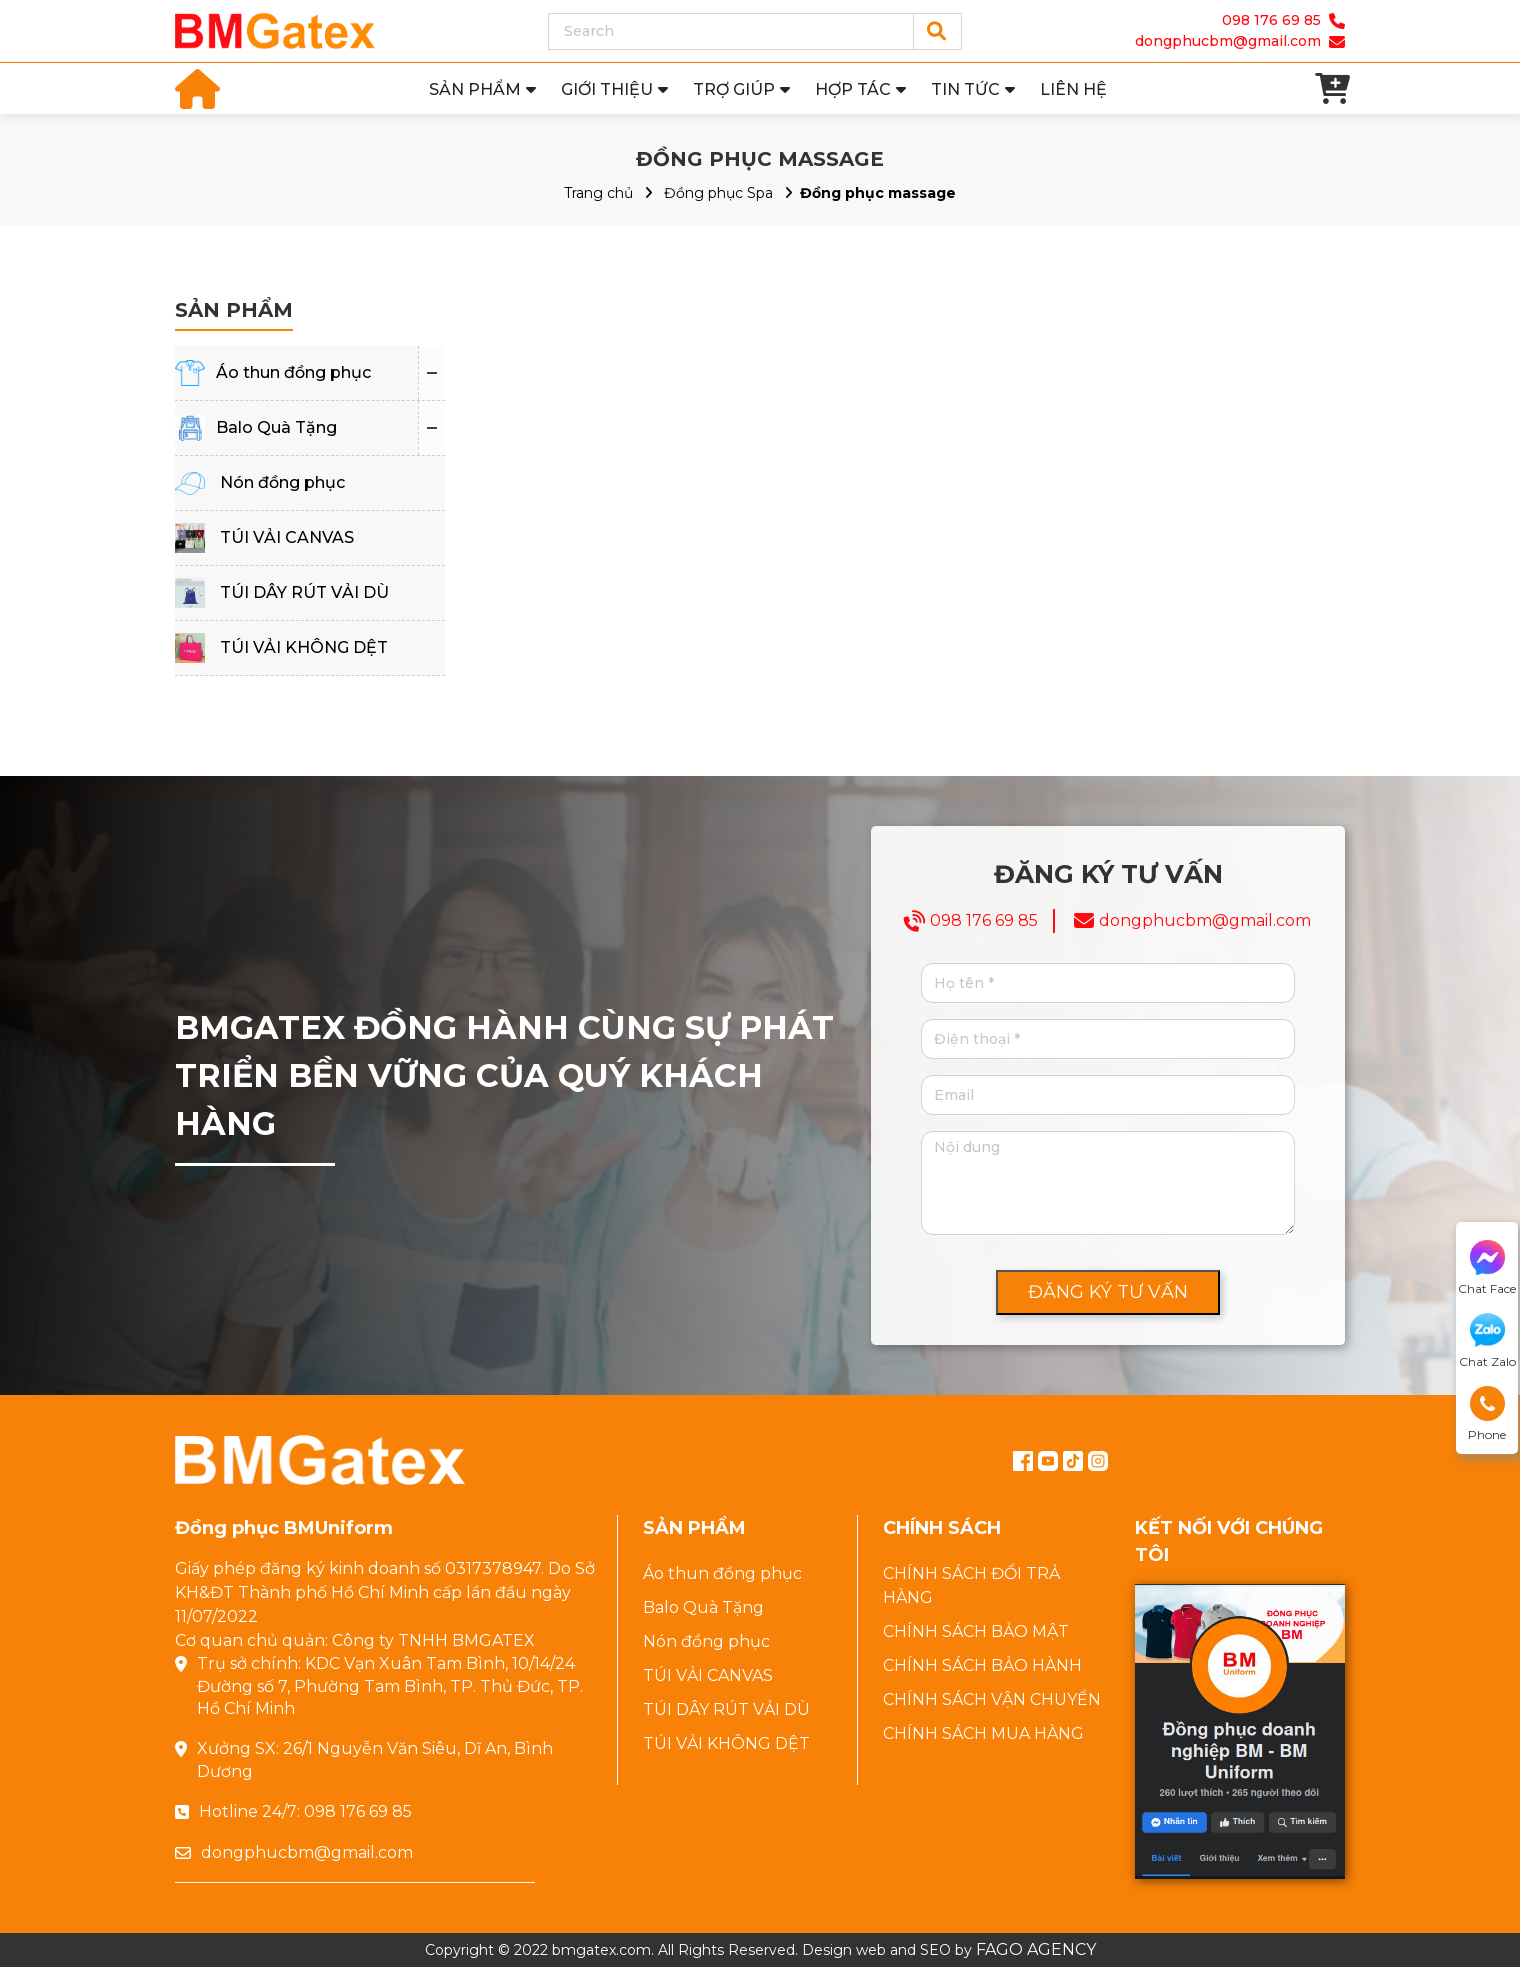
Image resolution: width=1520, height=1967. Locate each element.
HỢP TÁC (853, 89)
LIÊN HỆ (1073, 89)
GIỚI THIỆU (607, 89)
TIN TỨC (965, 89)
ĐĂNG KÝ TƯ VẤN (1108, 1292)
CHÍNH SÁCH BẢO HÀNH (982, 1665)
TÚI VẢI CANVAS (287, 537)
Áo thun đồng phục (293, 372)
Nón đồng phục (282, 482)
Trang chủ (598, 193)
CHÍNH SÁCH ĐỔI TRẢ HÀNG (971, 1585)
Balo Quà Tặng (276, 427)
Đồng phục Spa (718, 193)
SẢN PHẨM (475, 89)
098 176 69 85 (1271, 20)
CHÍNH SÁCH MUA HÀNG (983, 1733)
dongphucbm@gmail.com (1228, 41)
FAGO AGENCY (1036, 1949)
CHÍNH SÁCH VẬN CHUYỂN (992, 1699)
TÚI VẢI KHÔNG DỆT (304, 647)
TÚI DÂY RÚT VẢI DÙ (304, 592)
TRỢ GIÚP (734, 89)
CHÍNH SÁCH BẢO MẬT (976, 1631)
